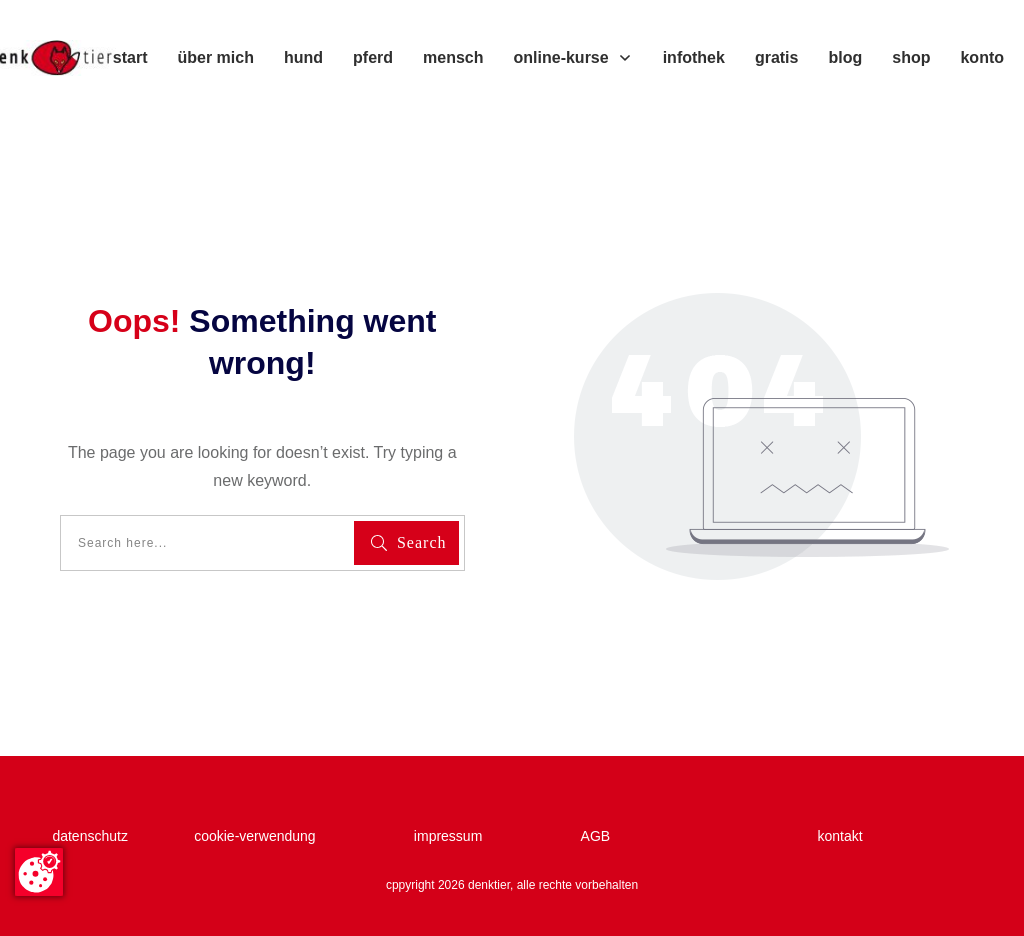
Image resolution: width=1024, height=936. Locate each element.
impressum (456, 836)
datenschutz (93, 836)
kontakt (839, 836)
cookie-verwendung (254, 836)
